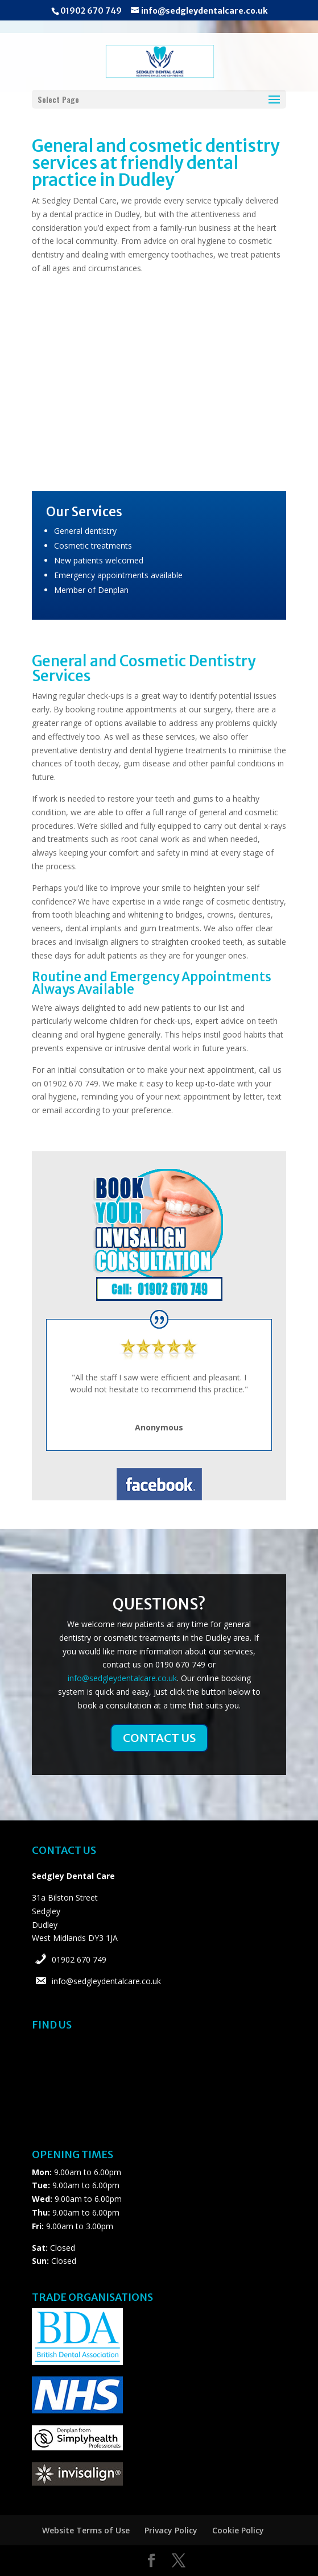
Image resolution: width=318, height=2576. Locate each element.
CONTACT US (159, 1738)
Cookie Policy (238, 2530)
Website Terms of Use (86, 2530)
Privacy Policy (170, 2530)
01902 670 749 (79, 1959)
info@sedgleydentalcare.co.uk (122, 1678)
